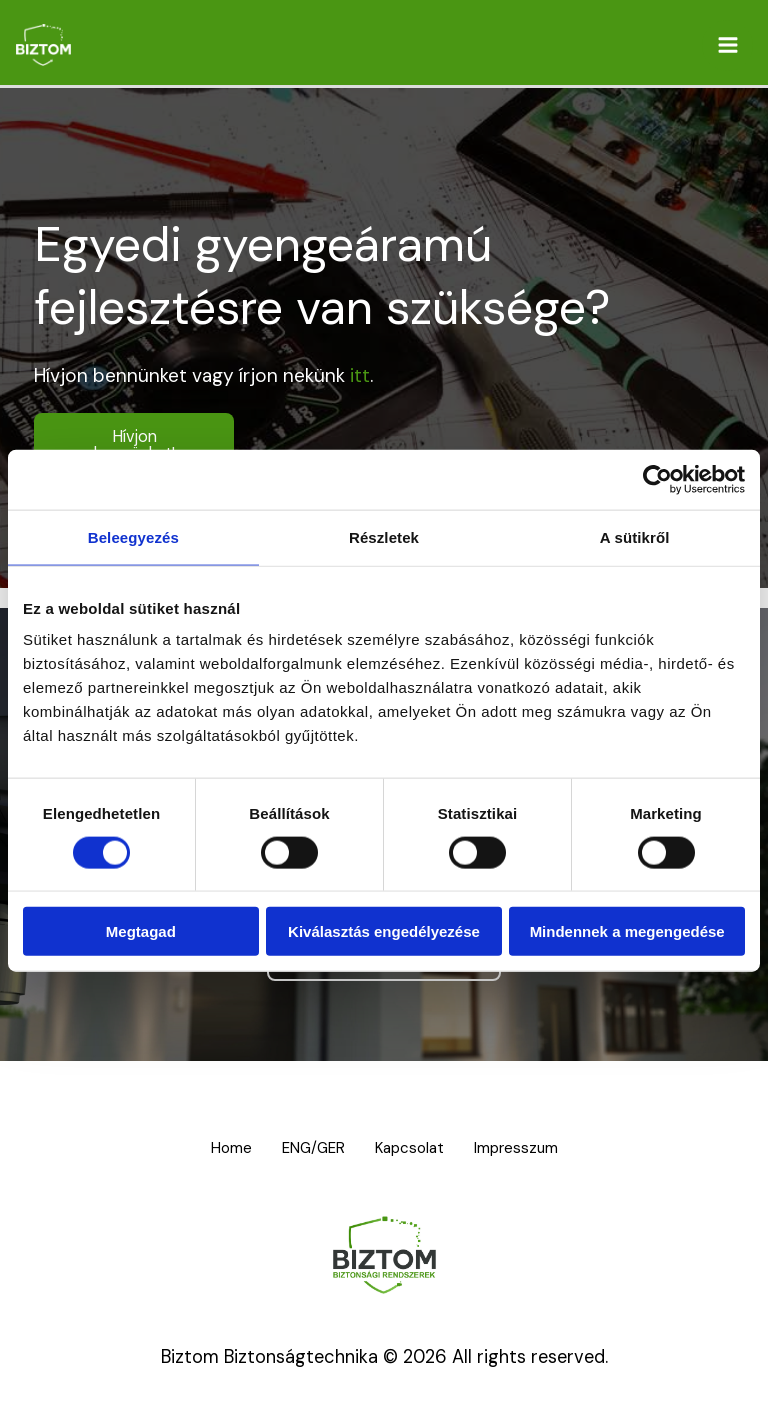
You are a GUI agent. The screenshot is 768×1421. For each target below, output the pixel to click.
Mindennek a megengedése (627, 931)
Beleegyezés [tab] (133, 536)
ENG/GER (311, 1148)
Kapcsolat (415, 1148)
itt (360, 375)
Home (219, 1148)
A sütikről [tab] (635, 536)
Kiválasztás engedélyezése (384, 931)
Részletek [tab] (384, 536)
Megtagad (141, 931)
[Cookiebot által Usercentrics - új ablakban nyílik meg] (657, 479)
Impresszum (529, 1148)
